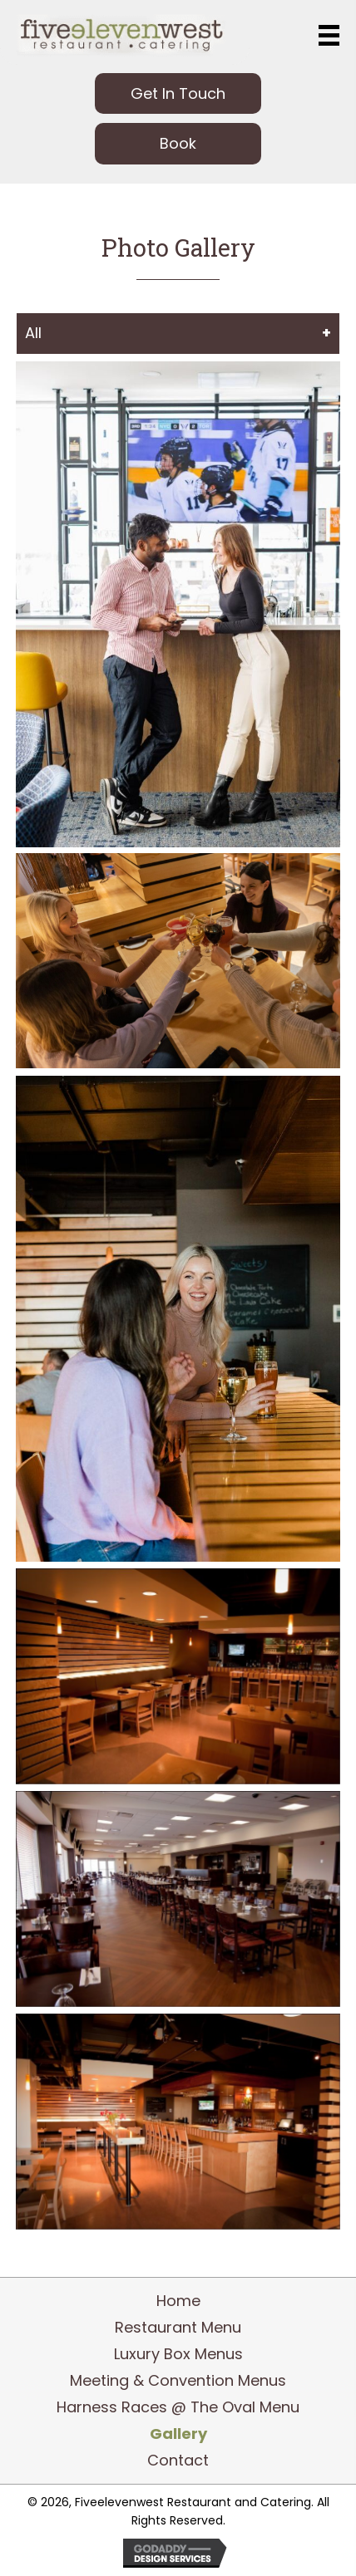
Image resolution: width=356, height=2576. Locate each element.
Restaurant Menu (178, 2327)
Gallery (178, 2434)
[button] (178, 93)
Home (178, 2301)
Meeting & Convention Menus (178, 2381)
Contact (178, 2460)
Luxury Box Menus (178, 2354)
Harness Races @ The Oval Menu (178, 2407)
